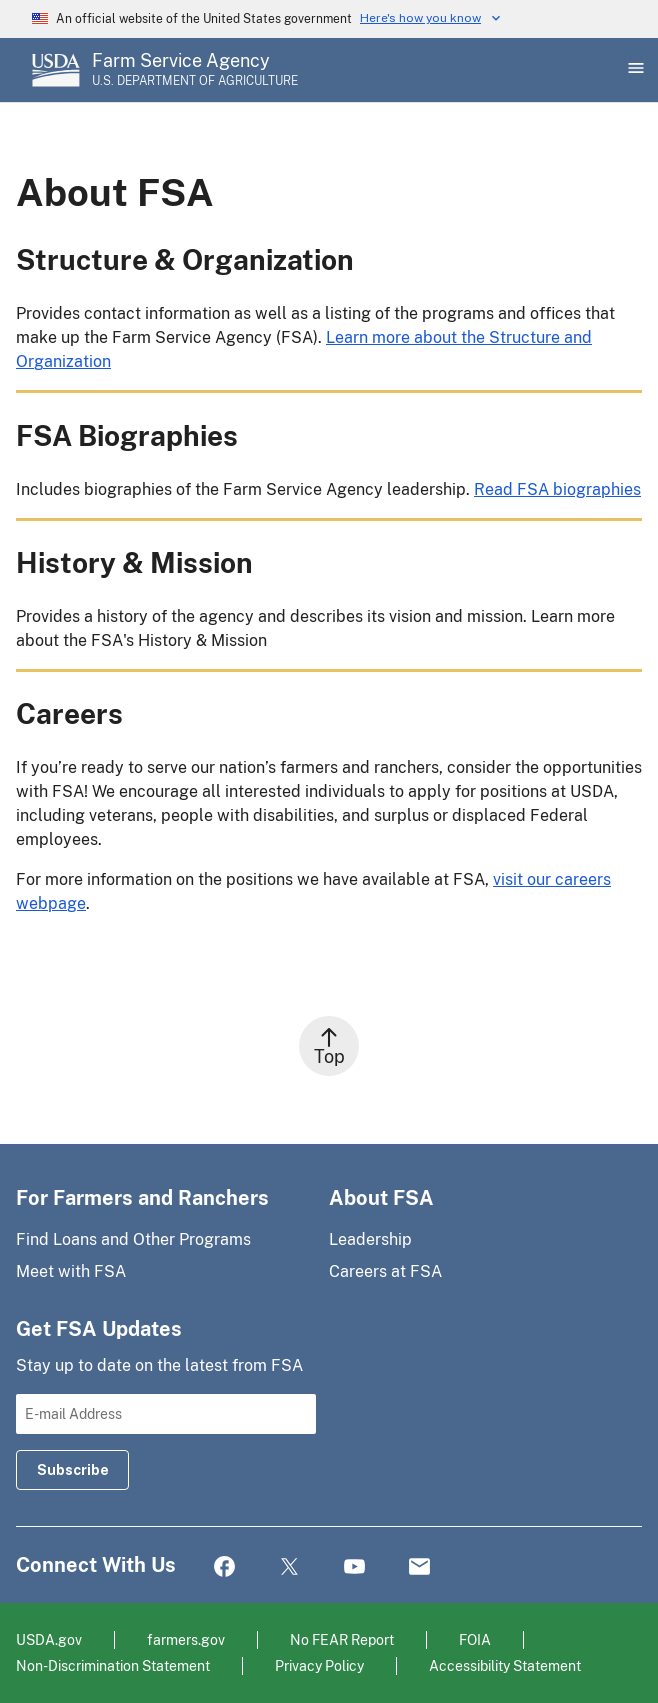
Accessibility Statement (505, 1665)
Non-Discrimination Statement (113, 1665)
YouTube (354, 1567)
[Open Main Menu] (634, 70)
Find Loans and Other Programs (133, 1239)
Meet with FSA (71, 1271)
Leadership (370, 1239)
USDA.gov (49, 1639)
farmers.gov (186, 1639)
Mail (419, 1567)
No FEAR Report (342, 1639)
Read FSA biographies (557, 489)
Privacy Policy (319, 1665)
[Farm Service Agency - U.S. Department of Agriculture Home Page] (195, 70)
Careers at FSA (385, 1271)
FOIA (475, 1639)
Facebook (224, 1567)
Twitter (289, 1567)
